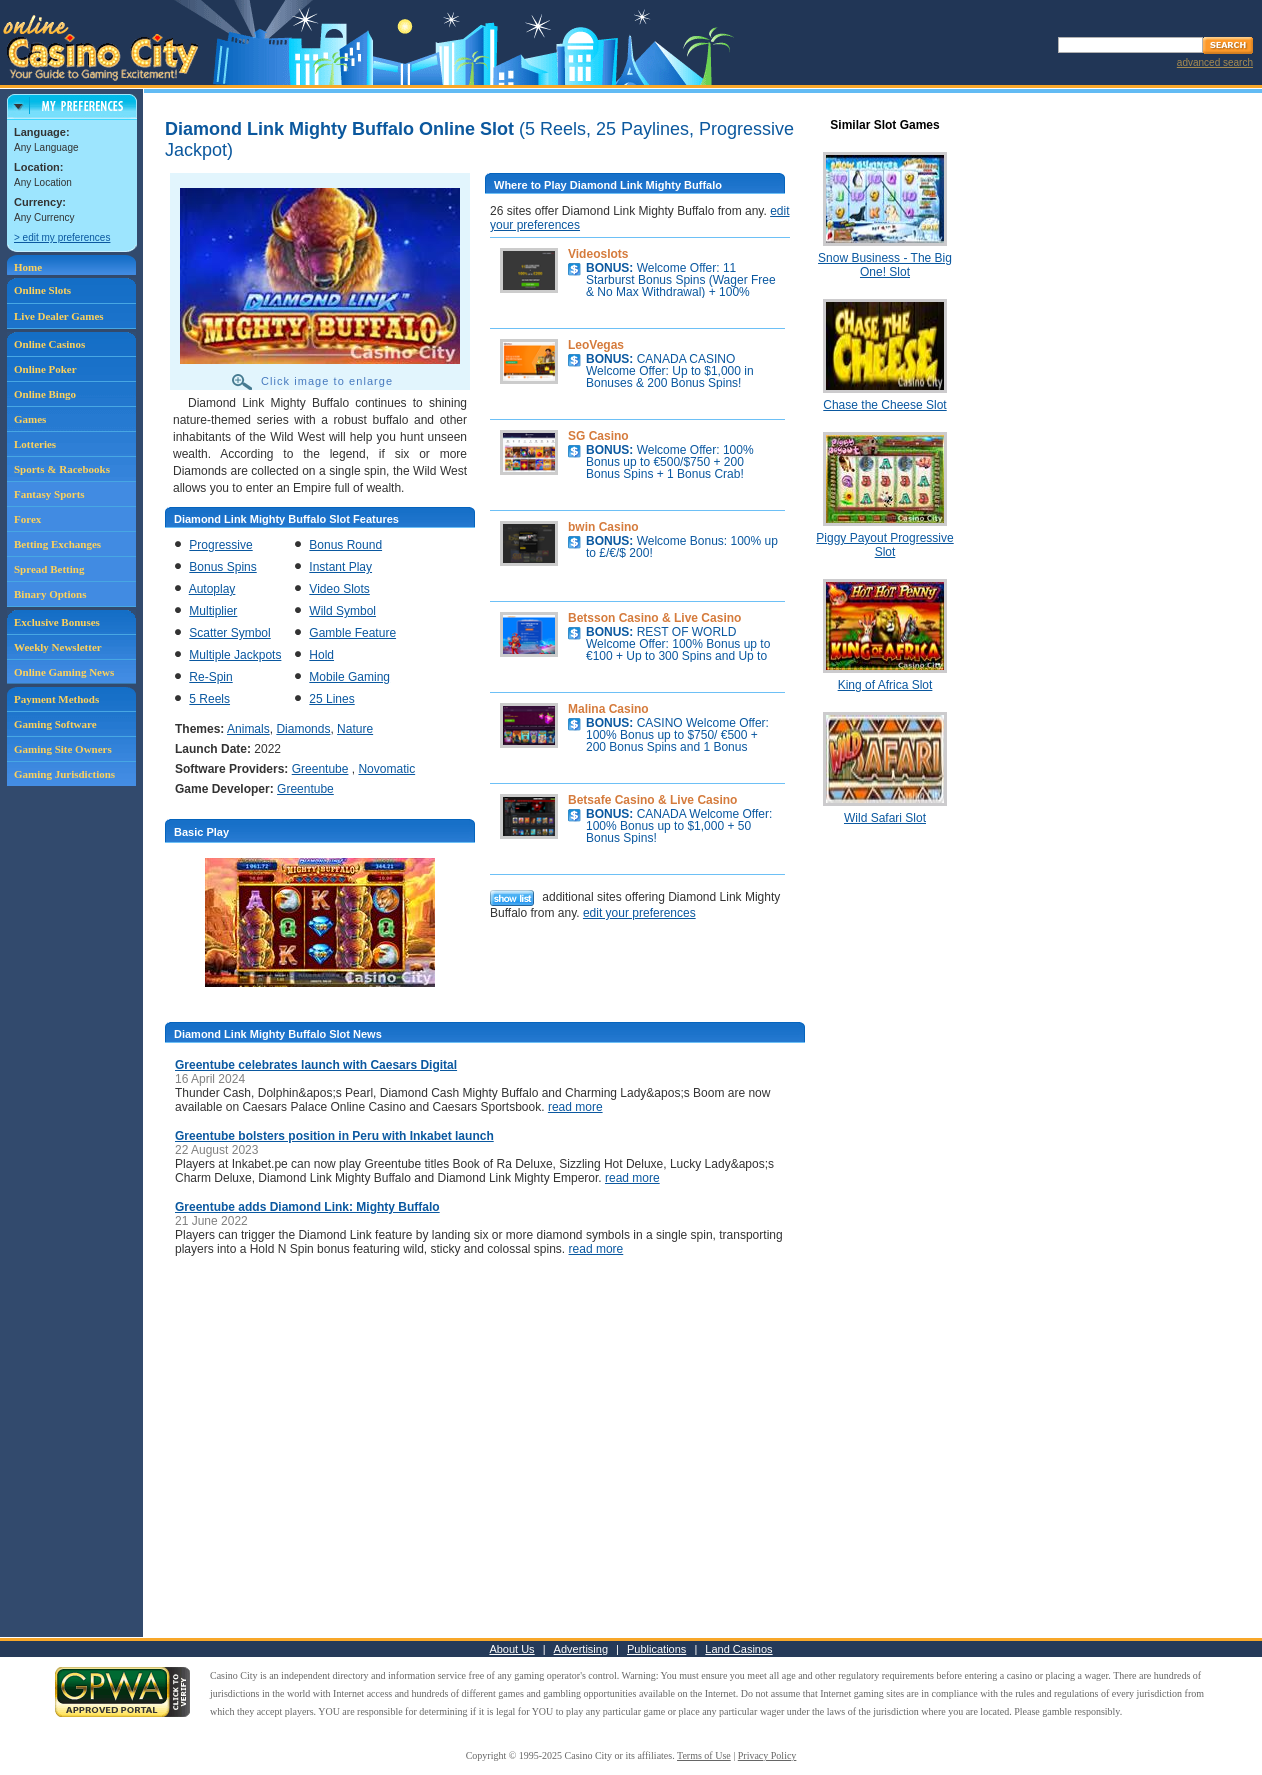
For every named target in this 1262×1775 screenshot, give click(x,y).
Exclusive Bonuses (57, 622)
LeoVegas (596, 345)
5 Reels (209, 699)
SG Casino (598, 436)
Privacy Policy (767, 1755)
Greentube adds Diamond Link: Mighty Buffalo (307, 1207)
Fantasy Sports (49, 494)
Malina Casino (608, 709)
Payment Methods (56, 699)
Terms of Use (704, 1755)
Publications (656, 1649)
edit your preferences (639, 913)
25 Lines (331, 699)
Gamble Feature (352, 633)
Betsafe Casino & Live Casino (652, 800)
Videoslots (598, 254)
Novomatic (386, 769)
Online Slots (42, 290)
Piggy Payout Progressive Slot (884, 545)
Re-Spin (210, 677)
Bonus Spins (222, 567)
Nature (355, 729)
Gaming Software (55, 724)
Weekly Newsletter (58, 647)
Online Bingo (45, 394)
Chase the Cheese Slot (884, 405)
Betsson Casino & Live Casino (654, 618)
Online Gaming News (64, 672)
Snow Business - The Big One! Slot (885, 265)
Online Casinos (49, 344)
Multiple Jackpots (235, 655)
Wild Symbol (342, 611)
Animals (248, 729)
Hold (321, 655)
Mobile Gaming (349, 677)
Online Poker (45, 369)
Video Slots (339, 589)
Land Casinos (738, 1649)
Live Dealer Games (59, 316)
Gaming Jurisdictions (64, 774)
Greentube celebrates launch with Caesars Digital (316, 1065)
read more (575, 1107)
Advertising (581, 1649)
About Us (511, 1649)
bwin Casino (603, 527)
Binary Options (50, 594)
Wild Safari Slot (885, 818)
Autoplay (212, 589)
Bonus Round (345, 545)
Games (30, 419)
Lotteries (35, 444)
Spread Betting (49, 569)
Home (28, 267)
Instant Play (340, 567)
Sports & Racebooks (62, 469)
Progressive (220, 545)
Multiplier (213, 611)
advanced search (1215, 62)
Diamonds (303, 729)
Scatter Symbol (229, 633)
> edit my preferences (62, 237)
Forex (27, 519)
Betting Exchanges (57, 544)
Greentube (320, 769)
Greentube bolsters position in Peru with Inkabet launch (334, 1136)
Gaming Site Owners (63, 749)
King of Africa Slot (885, 685)
